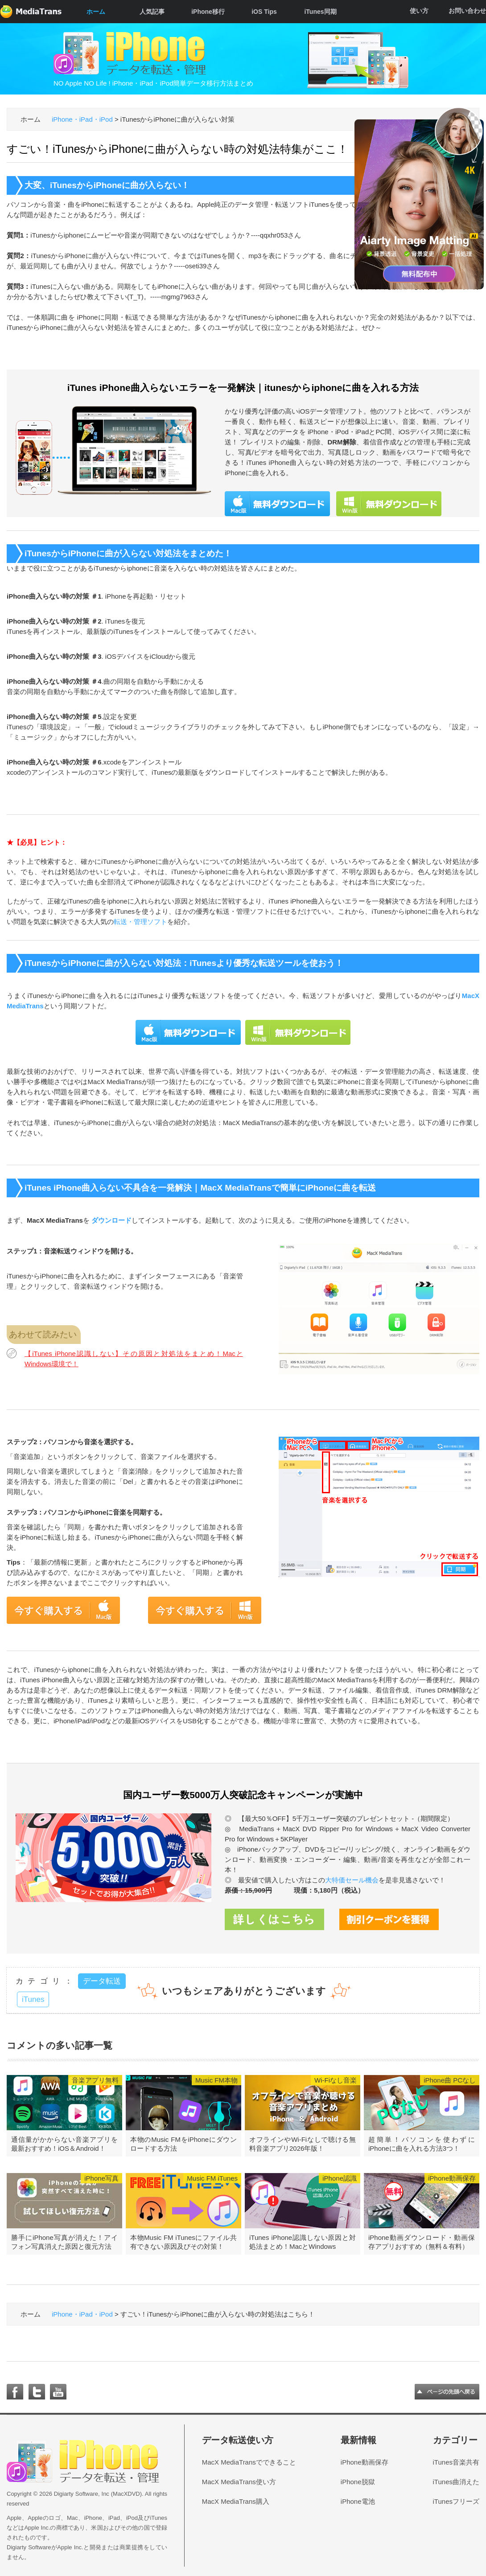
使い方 (419, 10)
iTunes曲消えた (456, 2482)
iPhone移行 (208, 11)
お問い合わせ (467, 10)
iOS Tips (264, 11)
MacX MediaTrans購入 (235, 2501)
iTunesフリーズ (456, 2501)
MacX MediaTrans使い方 (239, 2482)
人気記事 (152, 11)
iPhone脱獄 (358, 2482)
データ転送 (102, 1981)
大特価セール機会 (352, 1880)
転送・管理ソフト (140, 921)
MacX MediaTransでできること (249, 2462)
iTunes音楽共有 (456, 2462)
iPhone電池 (358, 2501)
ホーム (95, 11)
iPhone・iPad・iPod (82, 119)
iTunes (33, 1999)
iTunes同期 (320, 11)
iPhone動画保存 (364, 2462)
